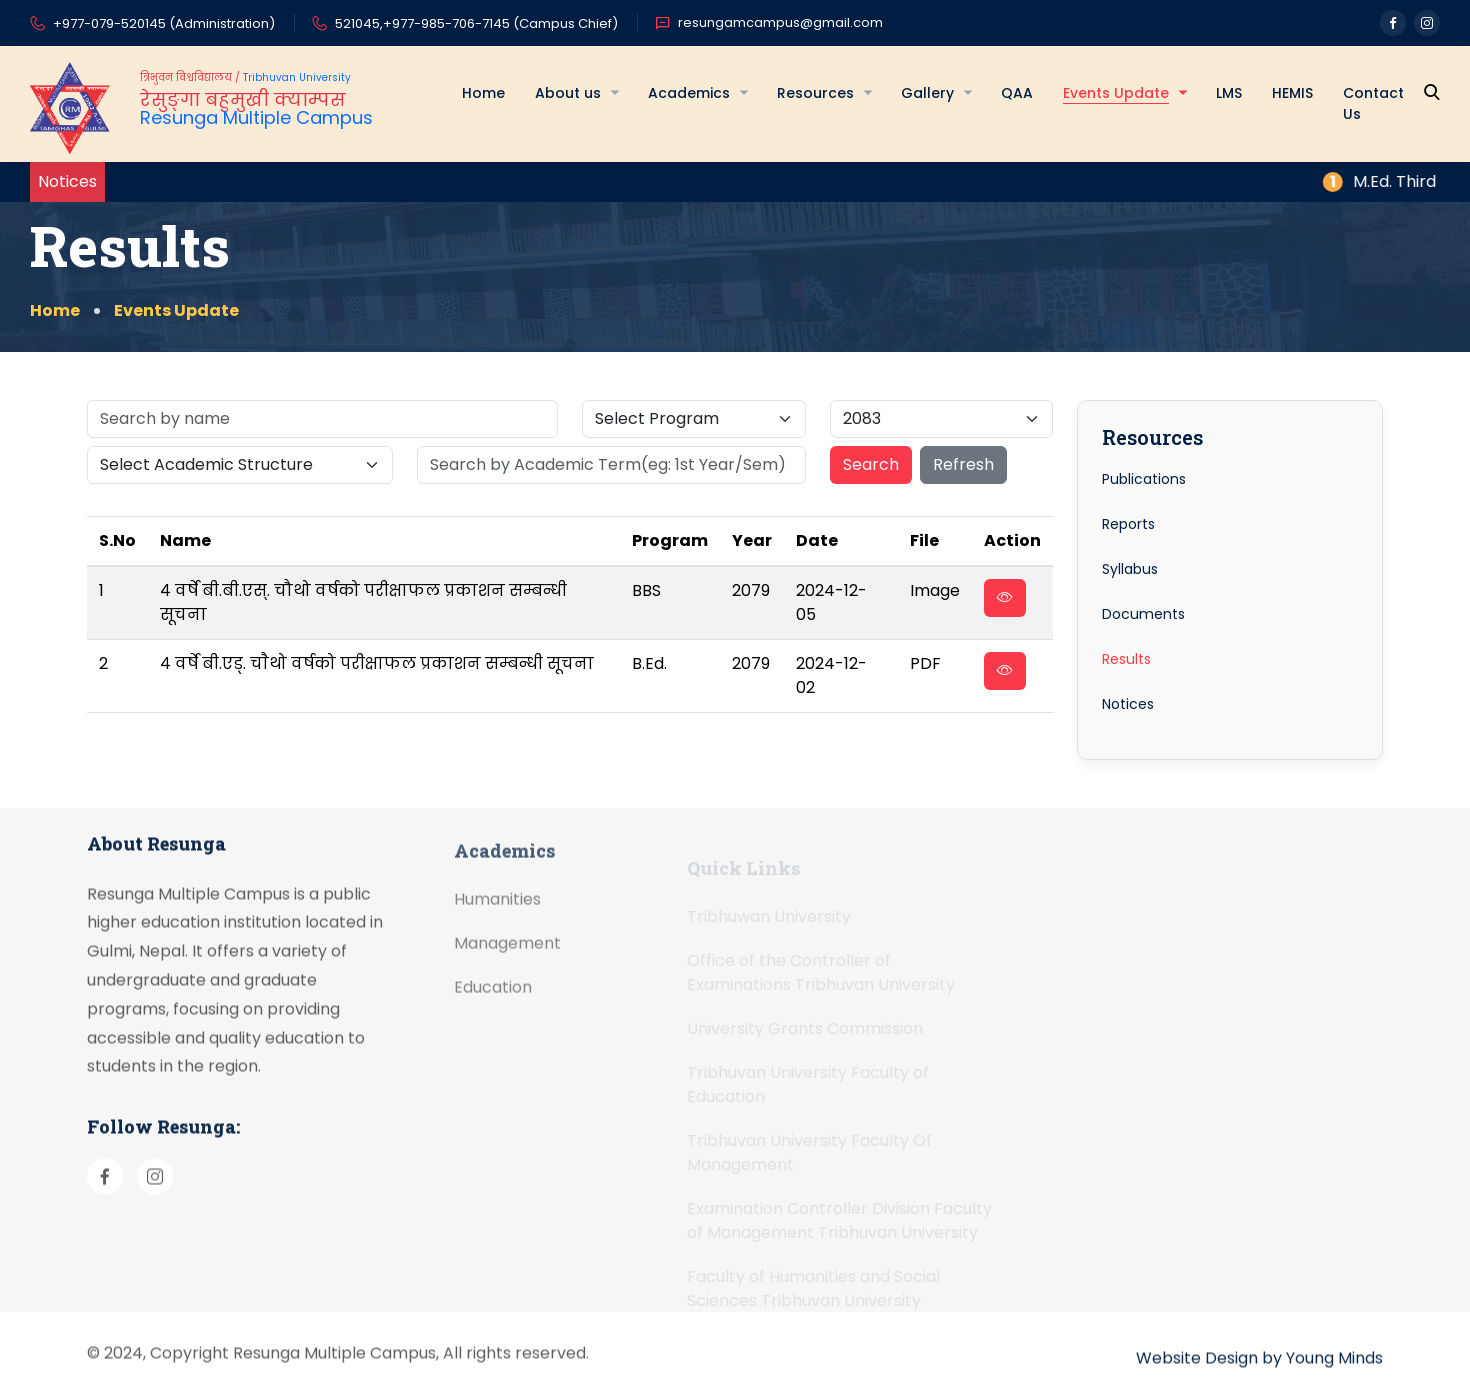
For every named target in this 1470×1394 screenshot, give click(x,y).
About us (568, 93)
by (1272, 1379)
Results (1126, 659)
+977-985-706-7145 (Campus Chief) (500, 23)
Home (483, 93)
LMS (1229, 93)
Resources (815, 93)
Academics (689, 93)
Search (871, 464)
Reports (1128, 524)
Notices (1128, 704)
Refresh (963, 464)
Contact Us (1373, 103)
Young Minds (1334, 1379)
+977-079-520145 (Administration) (152, 25)
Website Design (1197, 1379)
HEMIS (1292, 93)
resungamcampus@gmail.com (769, 23)
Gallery (927, 93)
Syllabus (1130, 569)
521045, (359, 23)
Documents (1143, 614)
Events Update (1116, 93)
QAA (1017, 93)
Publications (1144, 479)
